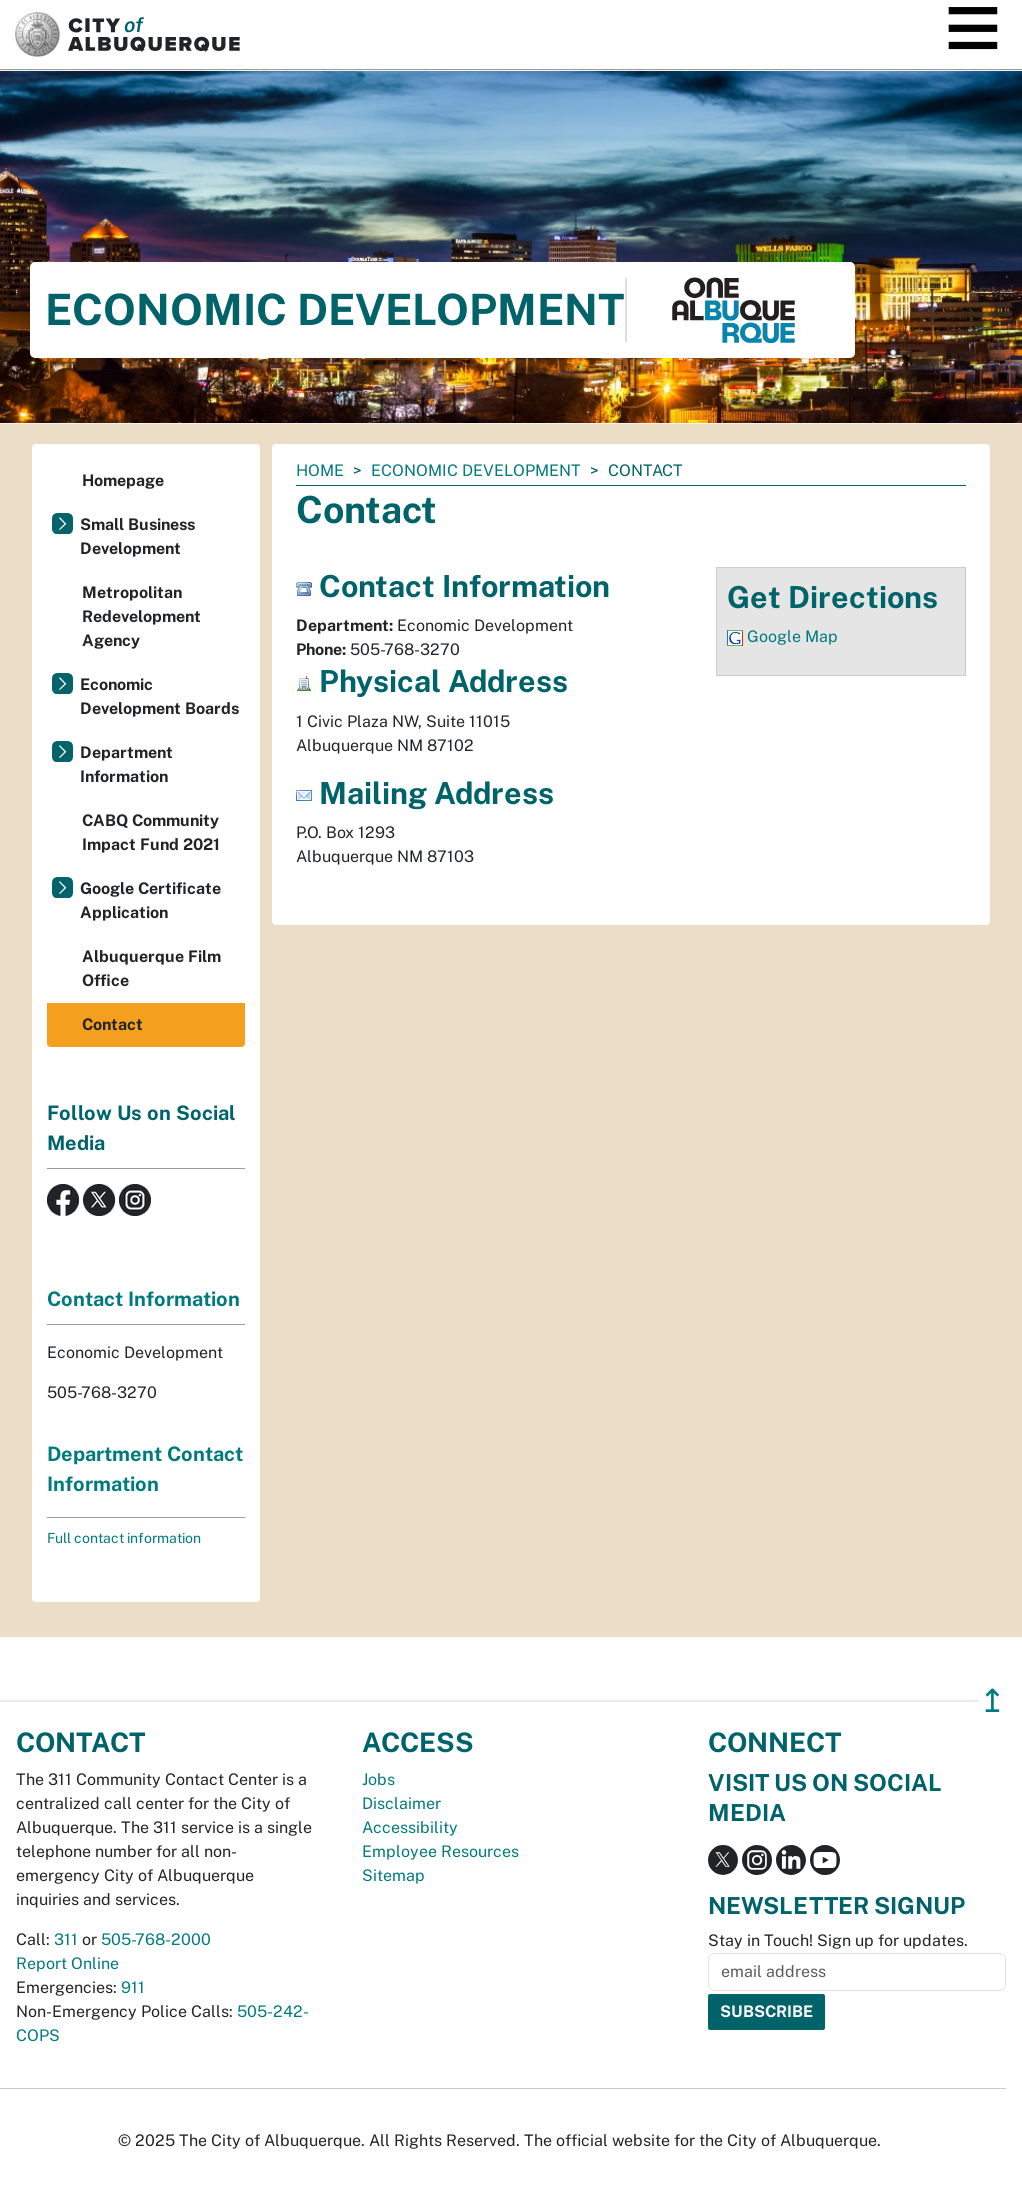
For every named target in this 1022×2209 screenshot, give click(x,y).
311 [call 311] (66, 1939)
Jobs (378, 1779)
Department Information (126, 764)
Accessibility (410, 1827)
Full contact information (124, 1538)
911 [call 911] (133, 1987)
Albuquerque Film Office (151, 968)
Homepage (123, 480)
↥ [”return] (992, 1700)
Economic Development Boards (159, 696)
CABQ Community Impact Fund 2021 (151, 832)
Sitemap (393, 1875)
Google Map (792, 636)
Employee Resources (440, 1851)
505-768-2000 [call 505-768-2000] (156, 1939)
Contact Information (143, 1299)
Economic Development (476, 470)
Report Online (67, 1963)
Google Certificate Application (150, 900)
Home (320, 470)
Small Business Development (137, 536)
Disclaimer (401, 1803)
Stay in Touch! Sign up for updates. (838, 1940)
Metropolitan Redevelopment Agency (141, 616)
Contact (112, 1024)
